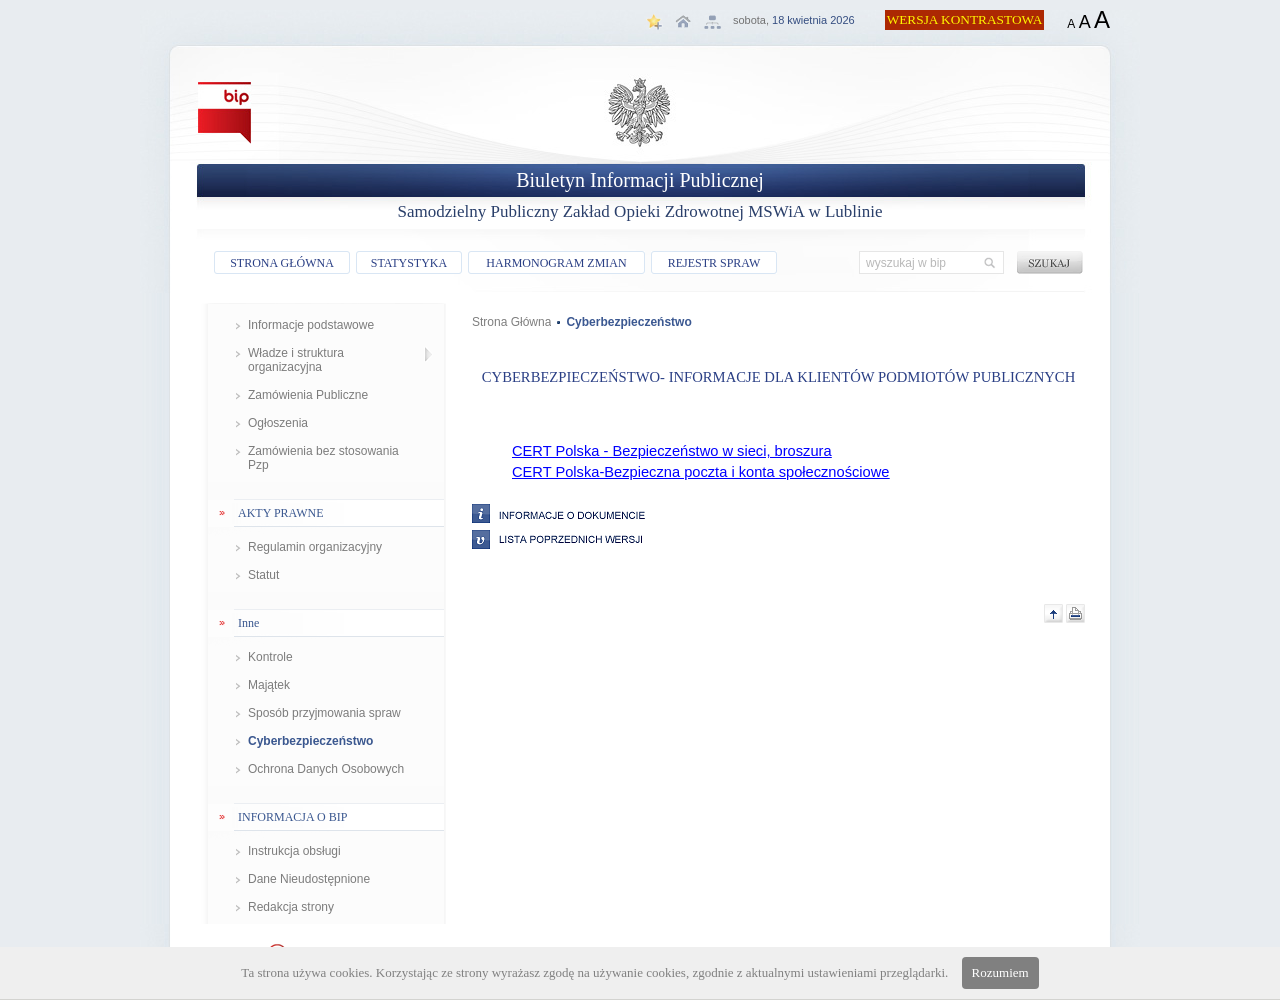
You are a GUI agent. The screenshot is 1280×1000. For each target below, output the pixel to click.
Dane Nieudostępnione (309, 879)
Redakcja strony (291, 907)
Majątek (269, 685)
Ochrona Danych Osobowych (326, 769)
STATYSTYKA (409, 263)
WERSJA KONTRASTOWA (965, 19)
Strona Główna (511, 322)
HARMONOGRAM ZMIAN (556, 263)
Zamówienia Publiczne (308, 395)
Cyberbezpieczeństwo (310, 741)
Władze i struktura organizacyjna (296, 360)
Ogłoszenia (278, 423)
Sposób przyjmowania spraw (324, 713)
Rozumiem (1000, 972)
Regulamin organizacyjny (315, 547)
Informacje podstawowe (311, 325)
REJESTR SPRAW (714, 263)
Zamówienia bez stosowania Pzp (323, 458)
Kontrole (270, 657)
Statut (263, 575)
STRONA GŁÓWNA (282, 263)
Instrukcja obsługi (294, 851)
